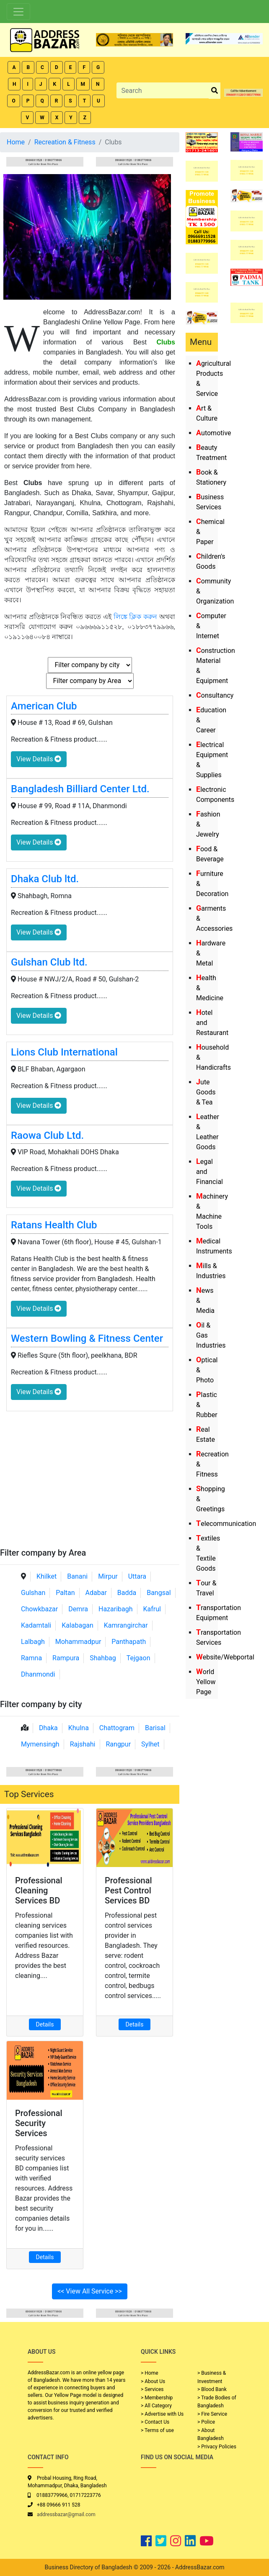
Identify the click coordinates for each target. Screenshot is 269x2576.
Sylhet (150, 1744)
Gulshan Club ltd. (49, 962)
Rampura (65, 1658)
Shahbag (103, 1658)
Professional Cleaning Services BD (38, 1890)
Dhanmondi (38, 1674)
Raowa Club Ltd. (47, 1135)
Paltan (65, 1593)
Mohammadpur (78, 1642)
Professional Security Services (38, 2123)
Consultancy (214, 695)
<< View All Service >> (89, 2291)
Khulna (78, 1728)
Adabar (96, 1593)
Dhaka (48, 1728)
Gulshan (33, 1593)
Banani (77, 1576)
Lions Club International (64, 1052)
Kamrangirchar (126, 1625)
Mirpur (108, 1576)
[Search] (163, 90)
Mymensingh (40, 1744)
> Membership (157, 2398)
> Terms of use (157, 2430)
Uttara (137, 1576)
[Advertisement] (89, 1485)
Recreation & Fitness (65, 142)
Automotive (213, 433)
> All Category (156, 2406)
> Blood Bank (212, 2389)
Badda (126, 1593)
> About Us (153, 2381)
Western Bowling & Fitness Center (87, 1338)
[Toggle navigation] (18, 11)
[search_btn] (214, 90)
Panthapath (128, 1642)
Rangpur (118, 1744)
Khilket (46, 1576)
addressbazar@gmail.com (66, 2514)
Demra (78, 1609)
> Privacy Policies (216, 2447)
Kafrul (152, 1609)
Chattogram (116, 1728)
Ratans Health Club (54, 1225)
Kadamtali (36, 1625)
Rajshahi (83, 1744)
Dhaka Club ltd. (45, 879)
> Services (152, 2389)
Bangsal (159, 1593)
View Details (38, 759)
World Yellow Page (206, 1682)
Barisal (155, 1728)
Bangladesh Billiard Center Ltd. (80, 789)
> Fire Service (212, 2414)
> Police (206, 2422)
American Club (44, 706)
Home (16, 142)
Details (45, 2024)
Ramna (31, 1658)
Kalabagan (77, 1625)
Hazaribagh (115, 1609)
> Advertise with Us (162, 2414)
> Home (149, 2373)
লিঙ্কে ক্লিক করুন (136, 616)
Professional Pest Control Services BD (128, 1890)
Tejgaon (138, 1658)
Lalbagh (33, 1642)
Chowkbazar (39, 1609)
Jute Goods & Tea (205, 1092)
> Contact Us (155, 2422)
